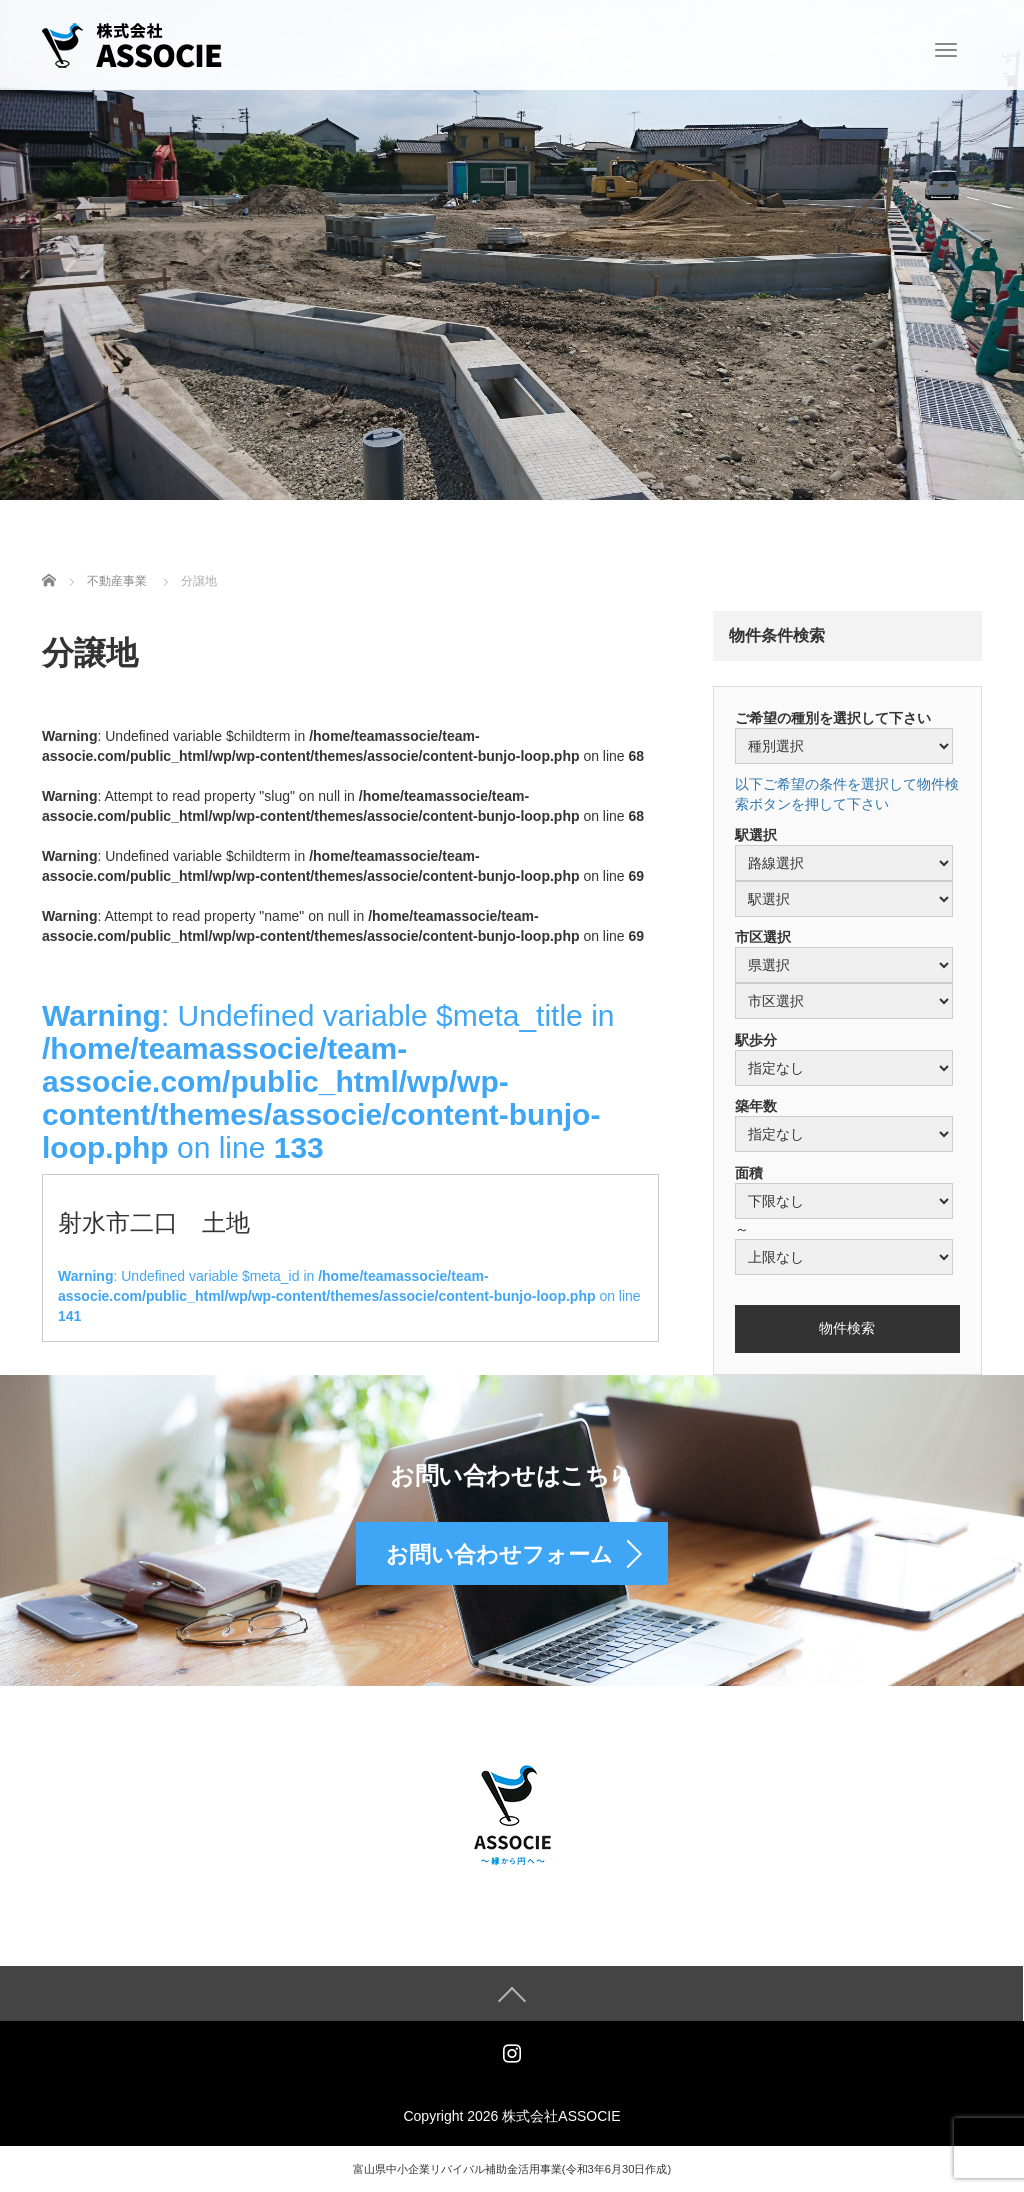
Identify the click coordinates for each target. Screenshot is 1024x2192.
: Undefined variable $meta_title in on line (328, 1081)
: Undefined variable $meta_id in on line (349, 1296)
